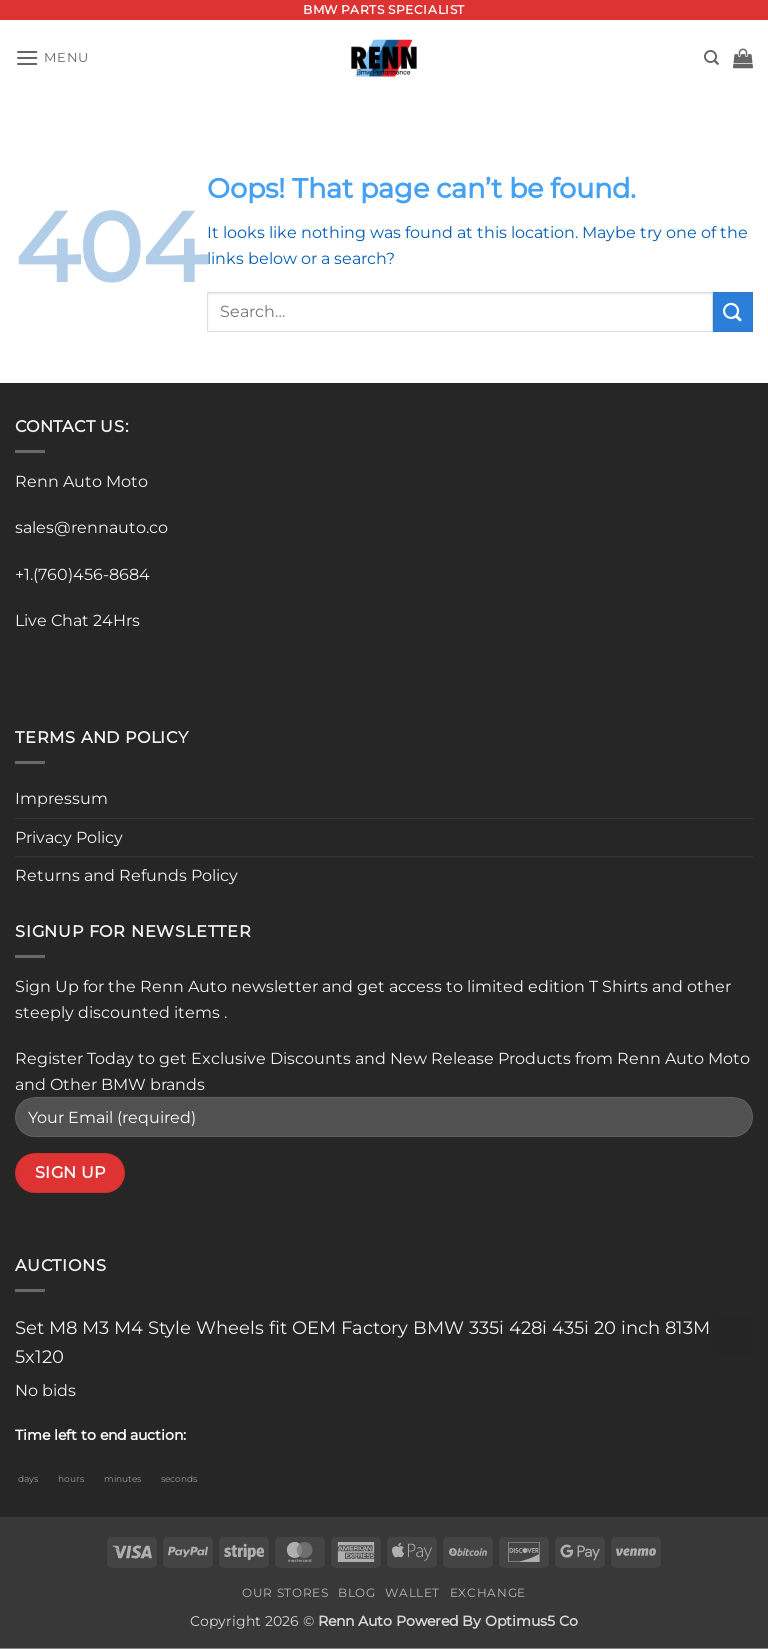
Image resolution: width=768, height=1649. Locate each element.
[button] (52, 57)
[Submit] (733, 311)
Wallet (412, 1592)
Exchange (488, 1592)
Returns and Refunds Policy (126, 875)
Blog (356, 1592)
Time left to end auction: (100, 1435)
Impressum (61, 798)
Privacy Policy (69, 837)
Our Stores (285, 1592)
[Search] (711, 58)
